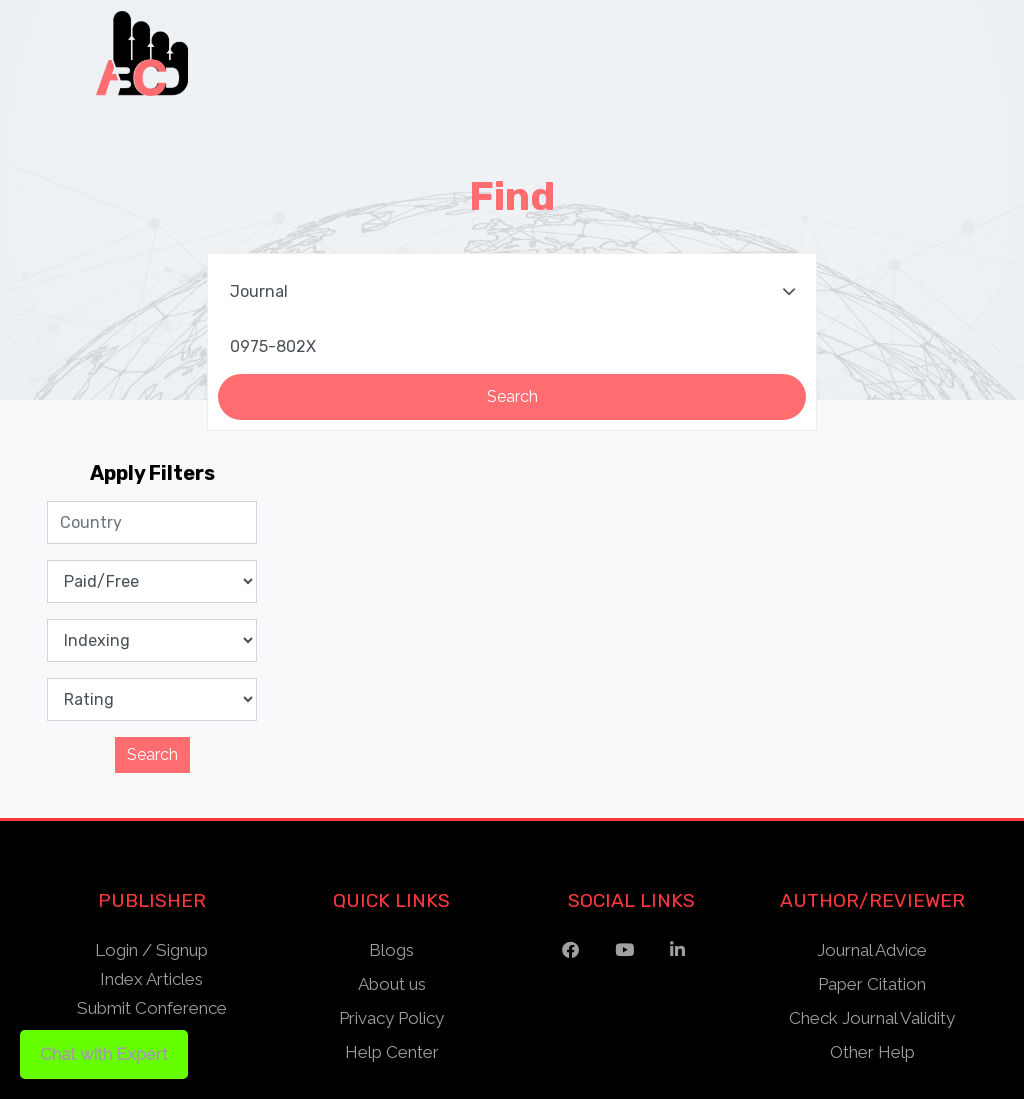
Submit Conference (152, 1008)
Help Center (392, 1052)
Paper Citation (872, 984)
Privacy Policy (391, 1018)
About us (392, 984)
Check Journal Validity (872, 1018)
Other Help (872, 1052)
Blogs (391, 950)
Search (152, 754)
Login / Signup (151, 950)
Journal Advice (872, 950)
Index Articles (151, 979)
